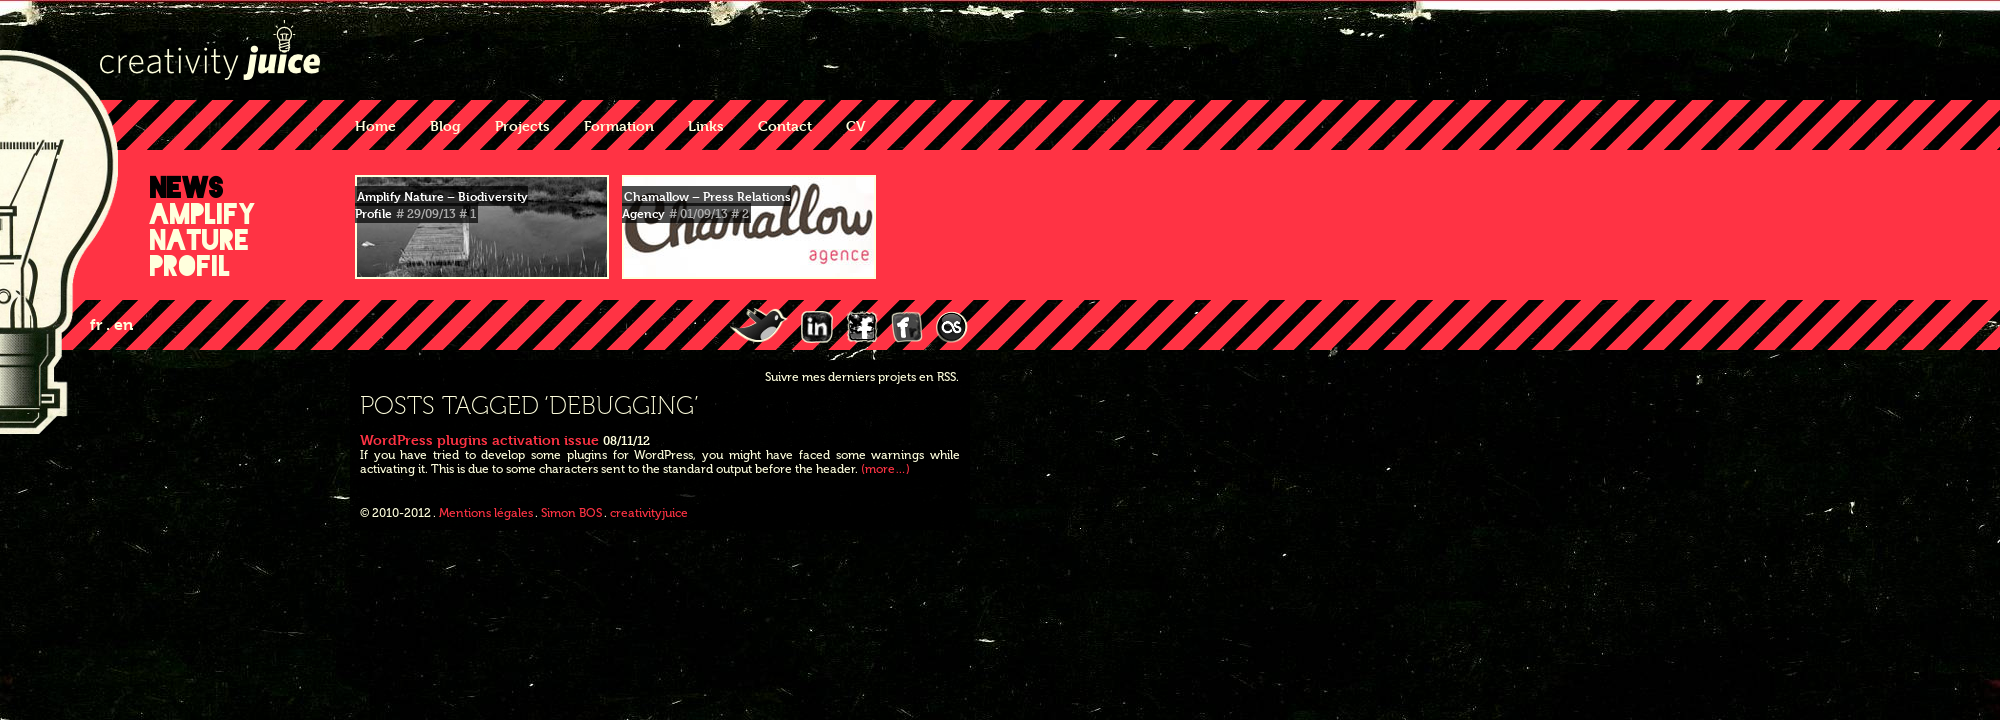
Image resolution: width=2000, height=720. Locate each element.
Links (706, 125)
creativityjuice (649, 513)
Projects (522, 125)
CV (856, 125)
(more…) (885, 469)
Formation (619, 125)
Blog (445, 125)
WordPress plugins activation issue (479, 439)
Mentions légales (486, 513)
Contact (785, 125)
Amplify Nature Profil (203, 240)
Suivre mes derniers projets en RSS (860, 377)
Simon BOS (571, 513)
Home (375, 125)
